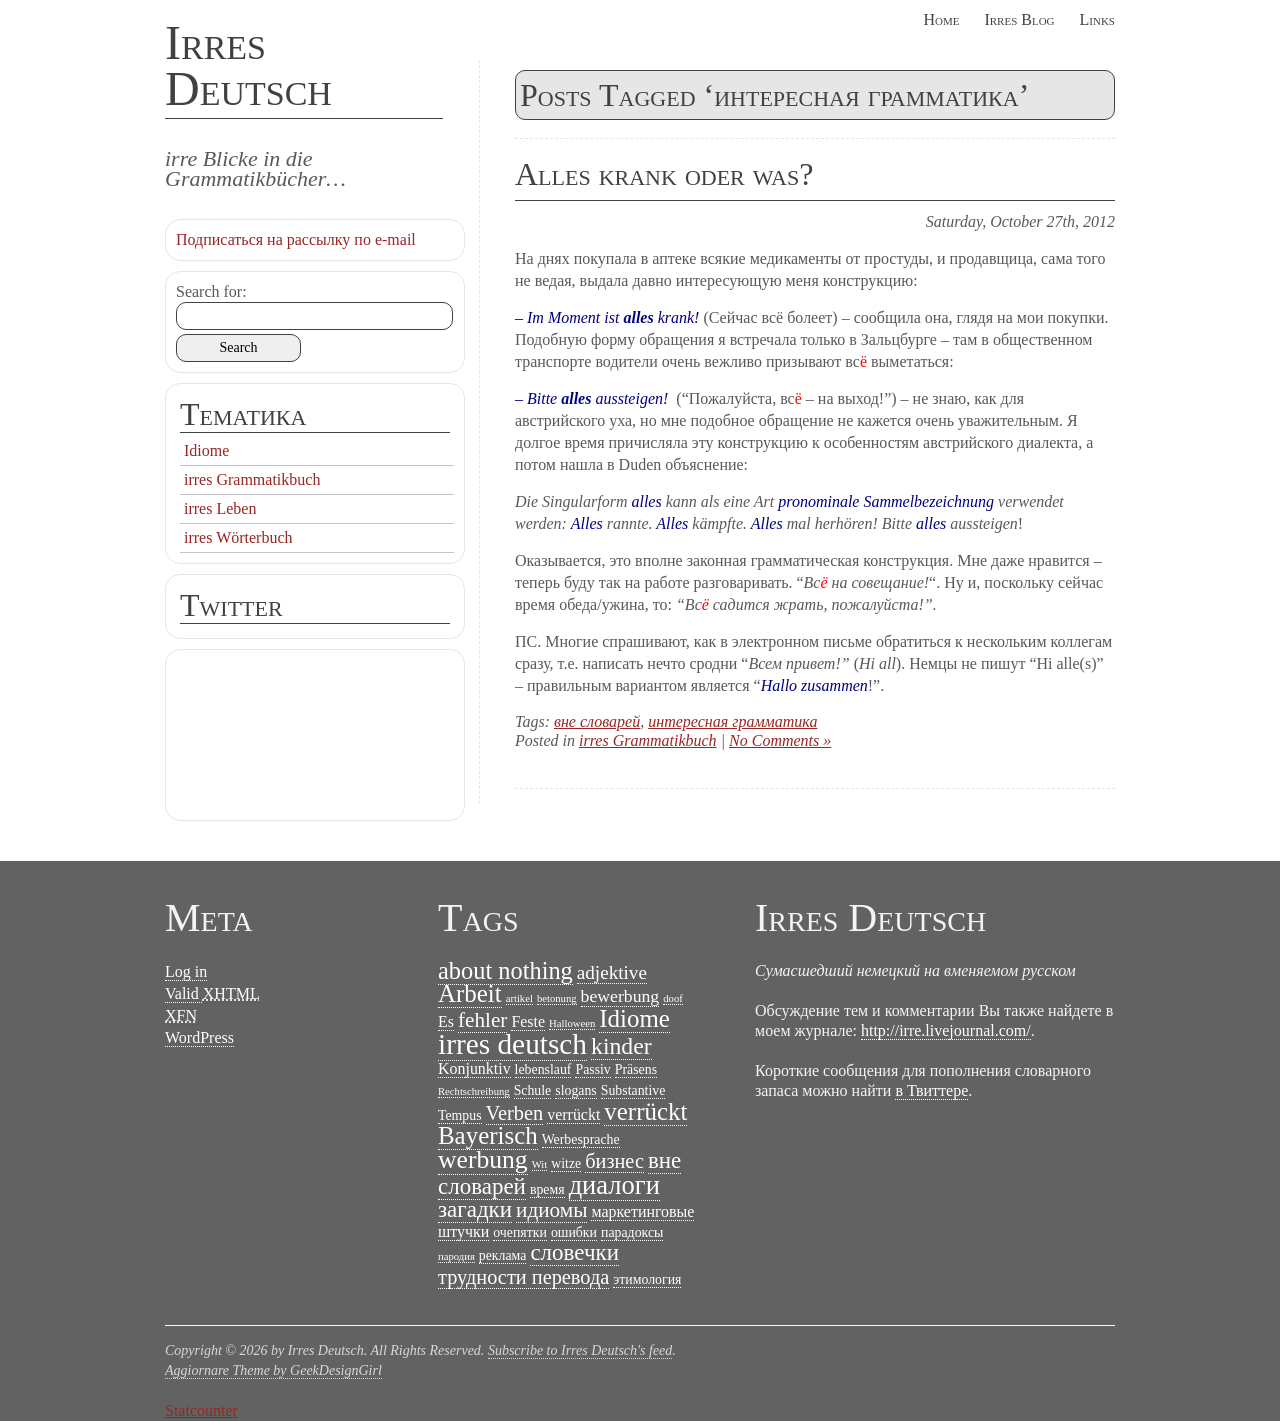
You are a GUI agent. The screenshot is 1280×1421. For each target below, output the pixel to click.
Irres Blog (1019, 19)
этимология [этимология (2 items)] (647, 1279)
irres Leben (220, 508)
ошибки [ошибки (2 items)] (574, 1232)
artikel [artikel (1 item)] (519, 998)
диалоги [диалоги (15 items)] (614, 1185)
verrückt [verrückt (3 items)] (573, 1114)
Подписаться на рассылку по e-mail (296, 239)
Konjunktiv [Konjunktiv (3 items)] (474, 1068)
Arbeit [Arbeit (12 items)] (470, 993)
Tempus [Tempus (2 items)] (460, 1115)
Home (941, 19)
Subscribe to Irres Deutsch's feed (580, 1350)
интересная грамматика (732, 721)
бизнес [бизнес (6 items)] (614, 1161)
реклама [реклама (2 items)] (503, 1255)
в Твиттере (931, 1090)
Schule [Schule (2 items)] (533, 1090)
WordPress (199, 1037)
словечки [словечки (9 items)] (574, 1252)
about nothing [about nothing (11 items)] (505, 970)
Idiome (206, 450)
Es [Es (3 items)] (446, 1021)
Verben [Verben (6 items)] (515, 1113)
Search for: (211, 291)
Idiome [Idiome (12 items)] (634, 1018)
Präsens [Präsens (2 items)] (636, 1069)
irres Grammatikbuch (648, 740)
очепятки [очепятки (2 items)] (520, 1232)
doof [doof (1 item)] (673, 998)
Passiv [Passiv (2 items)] (592, 1069)
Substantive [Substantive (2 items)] (633, 1090)
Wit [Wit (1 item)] (540, 1164)
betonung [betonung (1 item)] (557, 998)
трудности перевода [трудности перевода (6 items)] (523, 1277)
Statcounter (201, 1410)
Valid (212, 994)
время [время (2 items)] (547, 1189)
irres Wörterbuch (238, 537)
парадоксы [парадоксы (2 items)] (632, 1232)
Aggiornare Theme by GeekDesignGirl (273, 1370)
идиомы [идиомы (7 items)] (551, 1210)
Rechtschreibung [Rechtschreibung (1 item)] (474, 1091)
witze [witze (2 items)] (566, 1163)
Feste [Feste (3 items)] (528, 1021)
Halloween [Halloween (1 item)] (572, 1023)
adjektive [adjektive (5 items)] (612, 972)
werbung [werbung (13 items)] (483, 1159)
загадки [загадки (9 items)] (475, 1209)
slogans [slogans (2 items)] (576, 1090)
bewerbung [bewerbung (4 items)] (620, 996)
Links (1097, 19)
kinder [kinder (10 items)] (621, 1046)
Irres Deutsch (248, 65)
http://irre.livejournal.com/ (946, 1030)
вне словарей (597, 721)
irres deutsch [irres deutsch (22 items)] (512, 1044)
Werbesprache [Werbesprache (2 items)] (581, 1139)
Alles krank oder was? (664, 174)
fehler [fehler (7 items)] (482, 1020)
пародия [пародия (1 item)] (456, 1256)
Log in (186, 971)
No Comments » (780, 740)
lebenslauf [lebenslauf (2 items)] (543, 1069)
